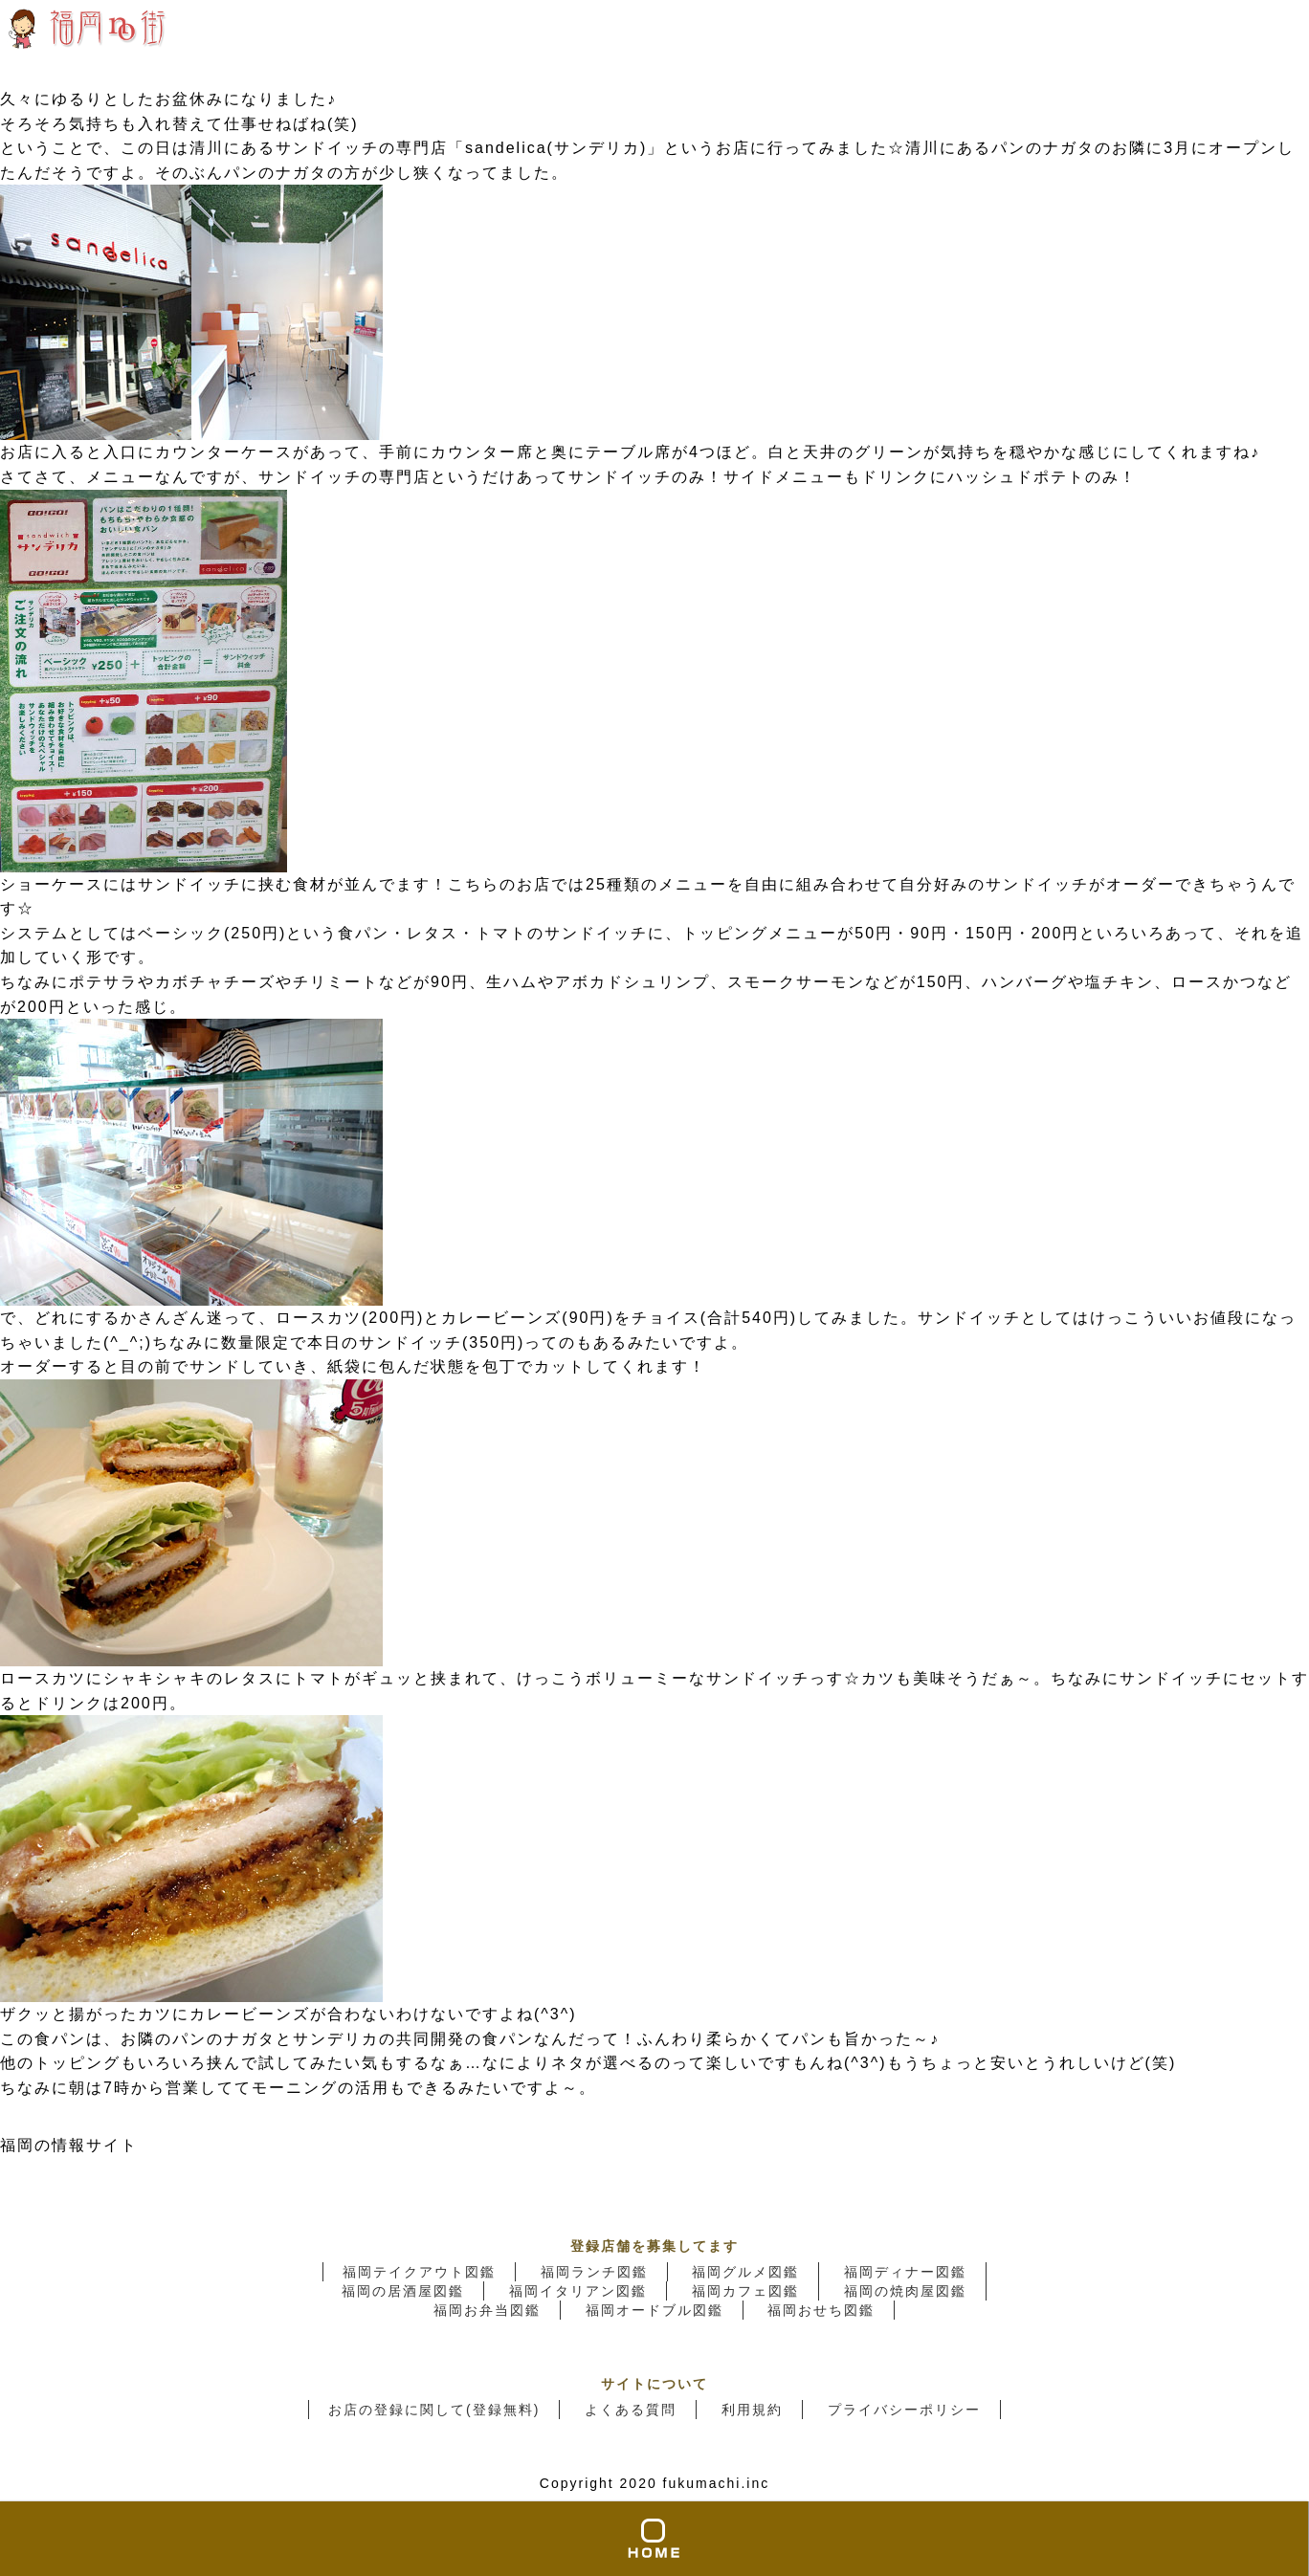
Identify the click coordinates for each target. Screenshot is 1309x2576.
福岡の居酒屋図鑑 (403, 2291)
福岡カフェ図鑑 (745, 2291)
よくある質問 (631, 2409)
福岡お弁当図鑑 (487, 2310)
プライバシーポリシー (904, 2409)
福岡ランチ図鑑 (594, 2271)
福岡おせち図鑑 (821, 2310)
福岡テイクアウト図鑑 (419, 2271)
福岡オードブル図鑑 (654, 2310)
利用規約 (752, 2409)
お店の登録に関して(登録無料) (434, 2409)
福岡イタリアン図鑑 (578, 2291)
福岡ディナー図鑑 (905, 2271)
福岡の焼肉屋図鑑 (905, 2291)
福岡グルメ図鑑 (745, 2271)
